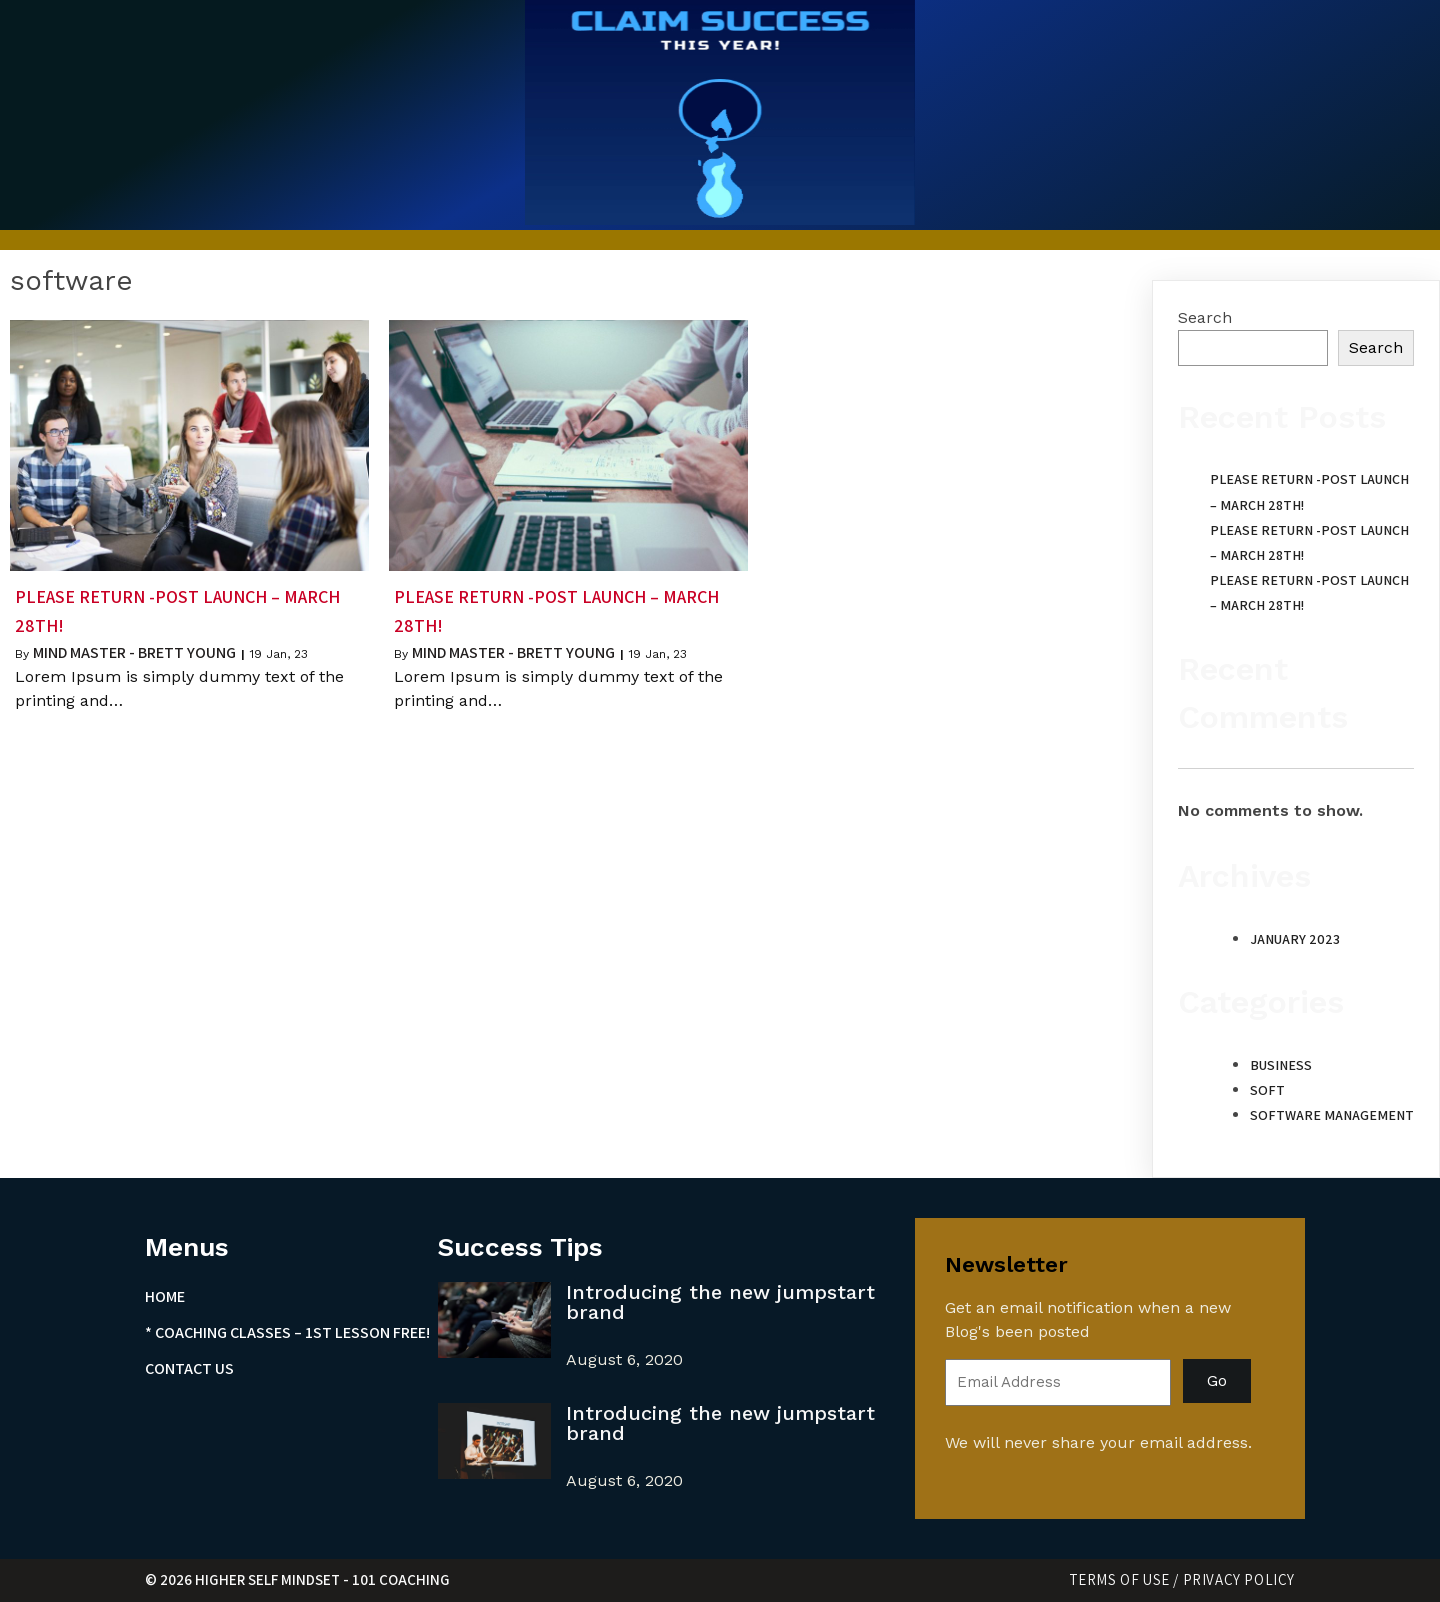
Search (1205, 317)
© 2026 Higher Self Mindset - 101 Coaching (297, 1579)
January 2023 (1295, 939)
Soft (1267, 1090)
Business (1281, 1065)
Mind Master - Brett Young (134, 652)
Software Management (1332, 1115)
